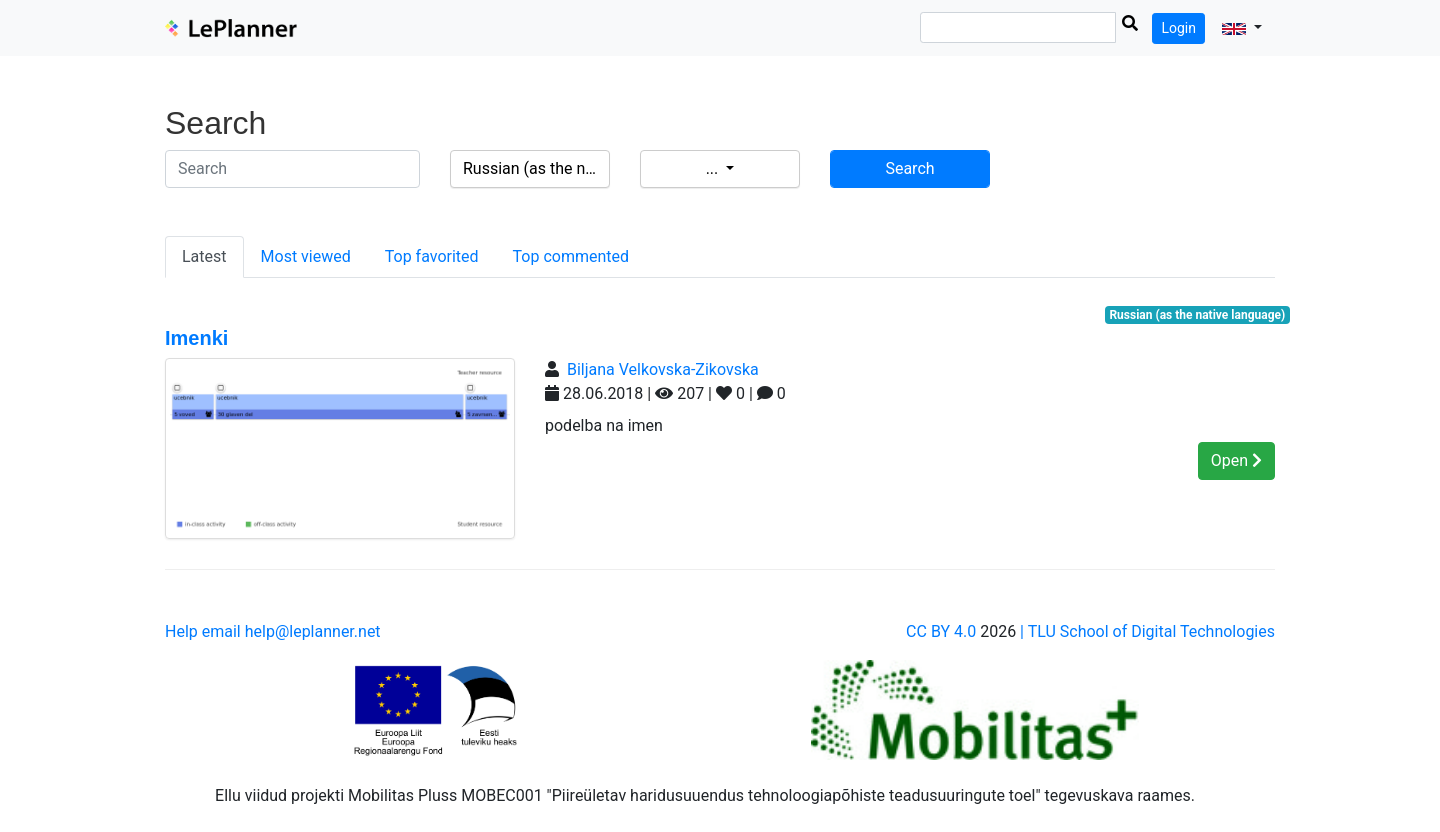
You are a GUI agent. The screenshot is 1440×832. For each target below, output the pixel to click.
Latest (204, 256)
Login (1178, 28)
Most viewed (306, 256)
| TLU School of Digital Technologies (1147, 631)
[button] (1242, 28)
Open (1236, 460)
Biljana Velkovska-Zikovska (663, 369)
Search (909, 168)
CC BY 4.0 (941, 631)
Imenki (196, 338)
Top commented (571, 256)
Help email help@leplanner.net (273, 631)
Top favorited (432, 256)
